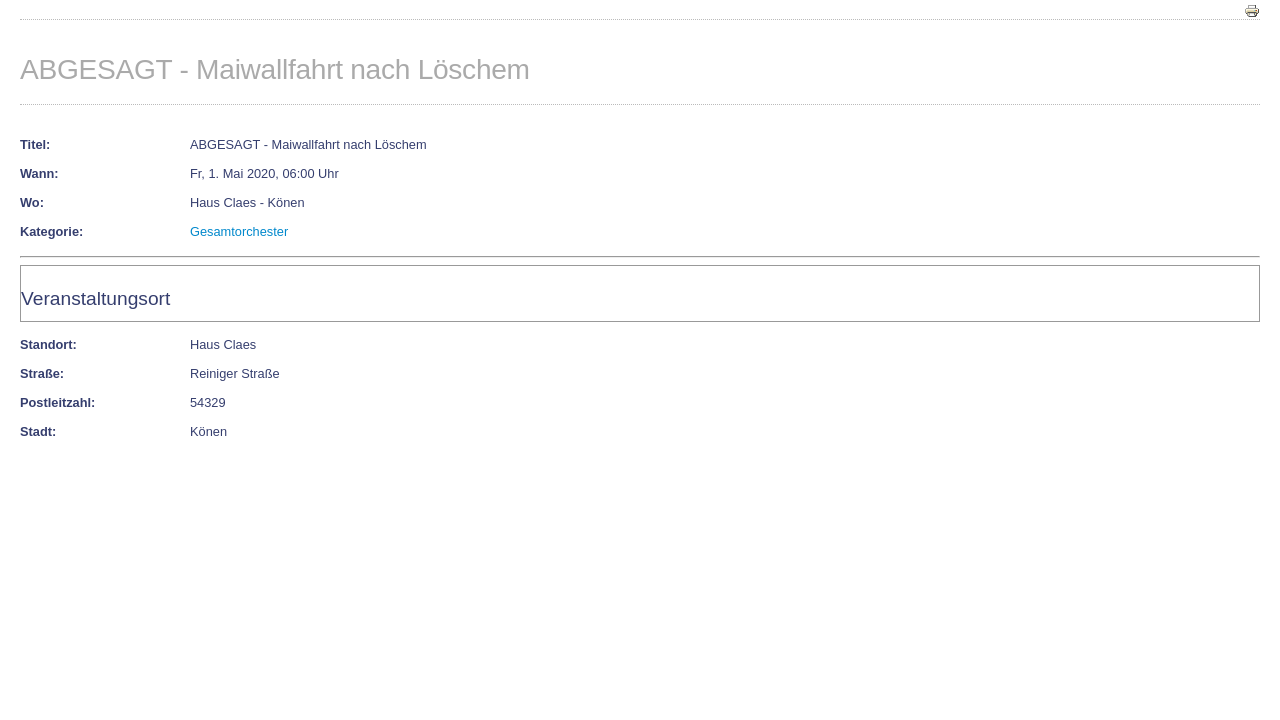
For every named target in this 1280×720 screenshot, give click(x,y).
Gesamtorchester (239, 231)
